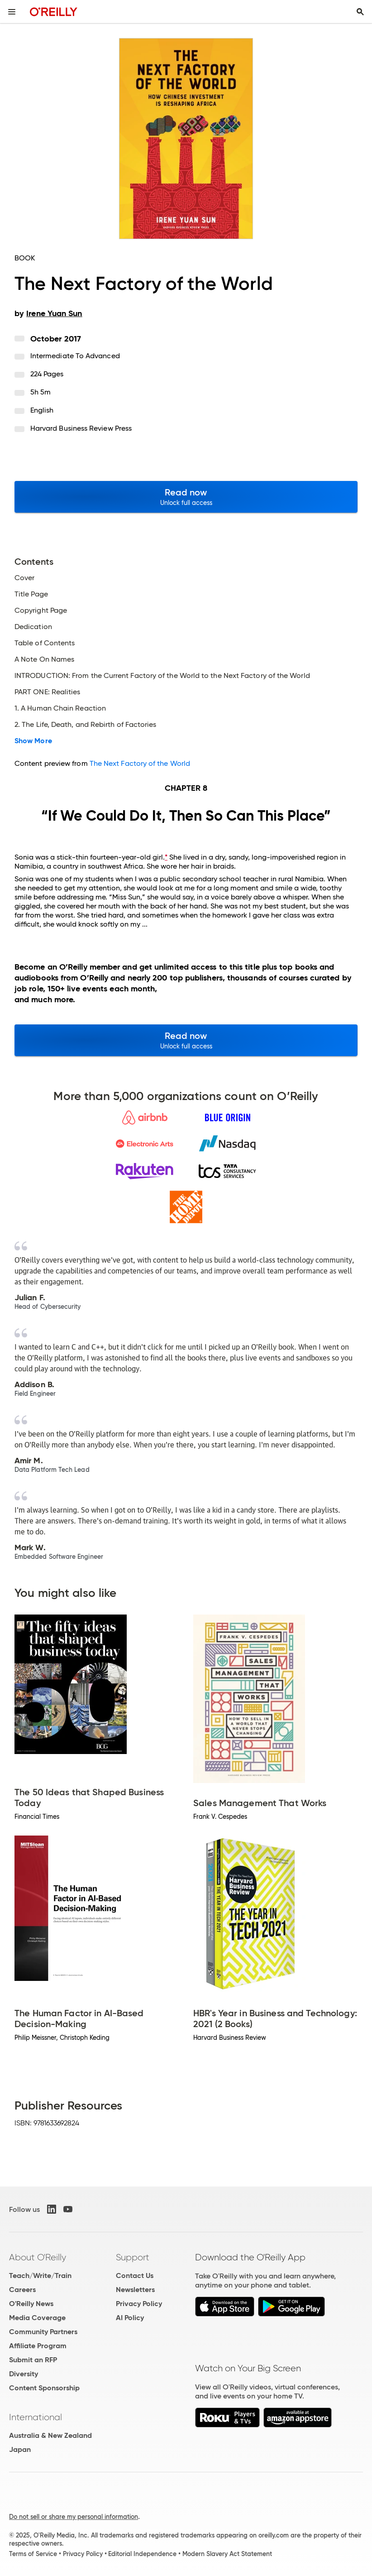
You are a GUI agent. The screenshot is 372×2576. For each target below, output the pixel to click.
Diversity (23, 2374)
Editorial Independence (142, 2554)
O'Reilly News (31, 2303)
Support (132, 2257)
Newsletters (135, 2289)
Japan (20, 2449)
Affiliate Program (38, 2345)
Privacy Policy (139, 2303)
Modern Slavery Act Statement (227, 2554)
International (35, 2417)
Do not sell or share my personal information (73, 2517)
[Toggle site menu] (12, 12)
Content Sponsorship (44, 2388)
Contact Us (134, 2275)
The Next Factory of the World (140, 763)
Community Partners (43, 2331)
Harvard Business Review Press (81, 428)
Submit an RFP (33, 2360)
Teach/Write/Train (40, 2275)
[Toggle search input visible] (360, 12)
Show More (33, 741)
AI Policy (130, 2317)
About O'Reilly (37, 2257)
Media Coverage (37, 2317)
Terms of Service (33, 2554)
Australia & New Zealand (50, 2435)
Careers (22, 2289)
